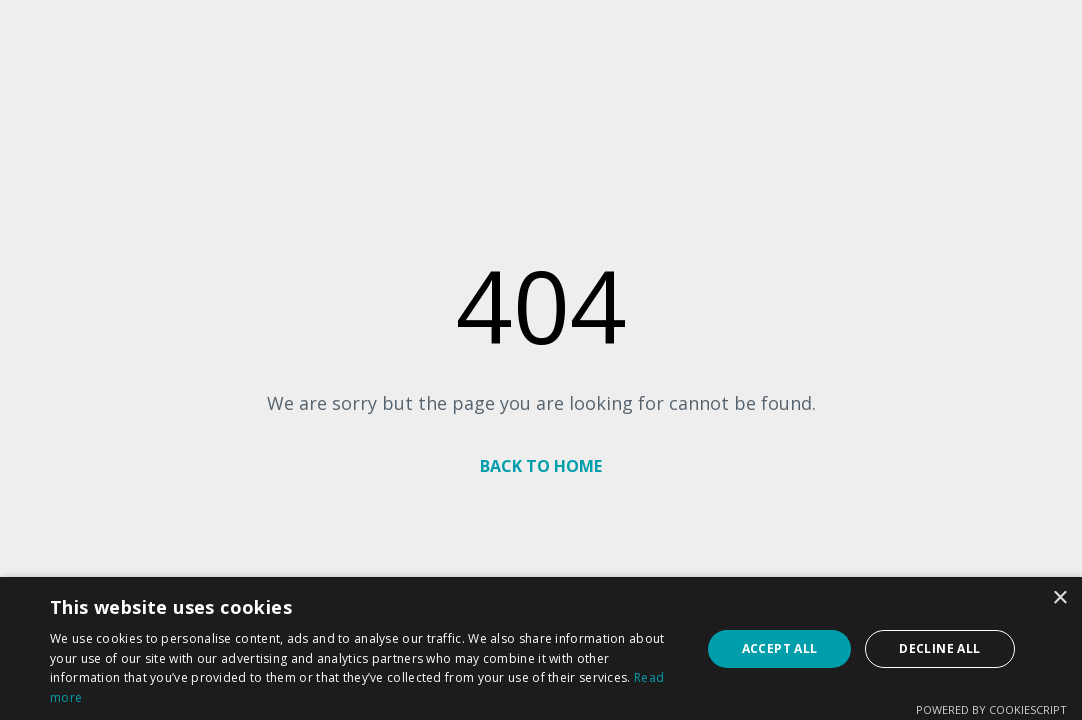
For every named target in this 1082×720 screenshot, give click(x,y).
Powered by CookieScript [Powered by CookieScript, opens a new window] (991, 709)
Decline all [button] (939, 648)
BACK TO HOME (541, 466)
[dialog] (541, 648)
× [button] (1059, 598)
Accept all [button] (780, 648)
